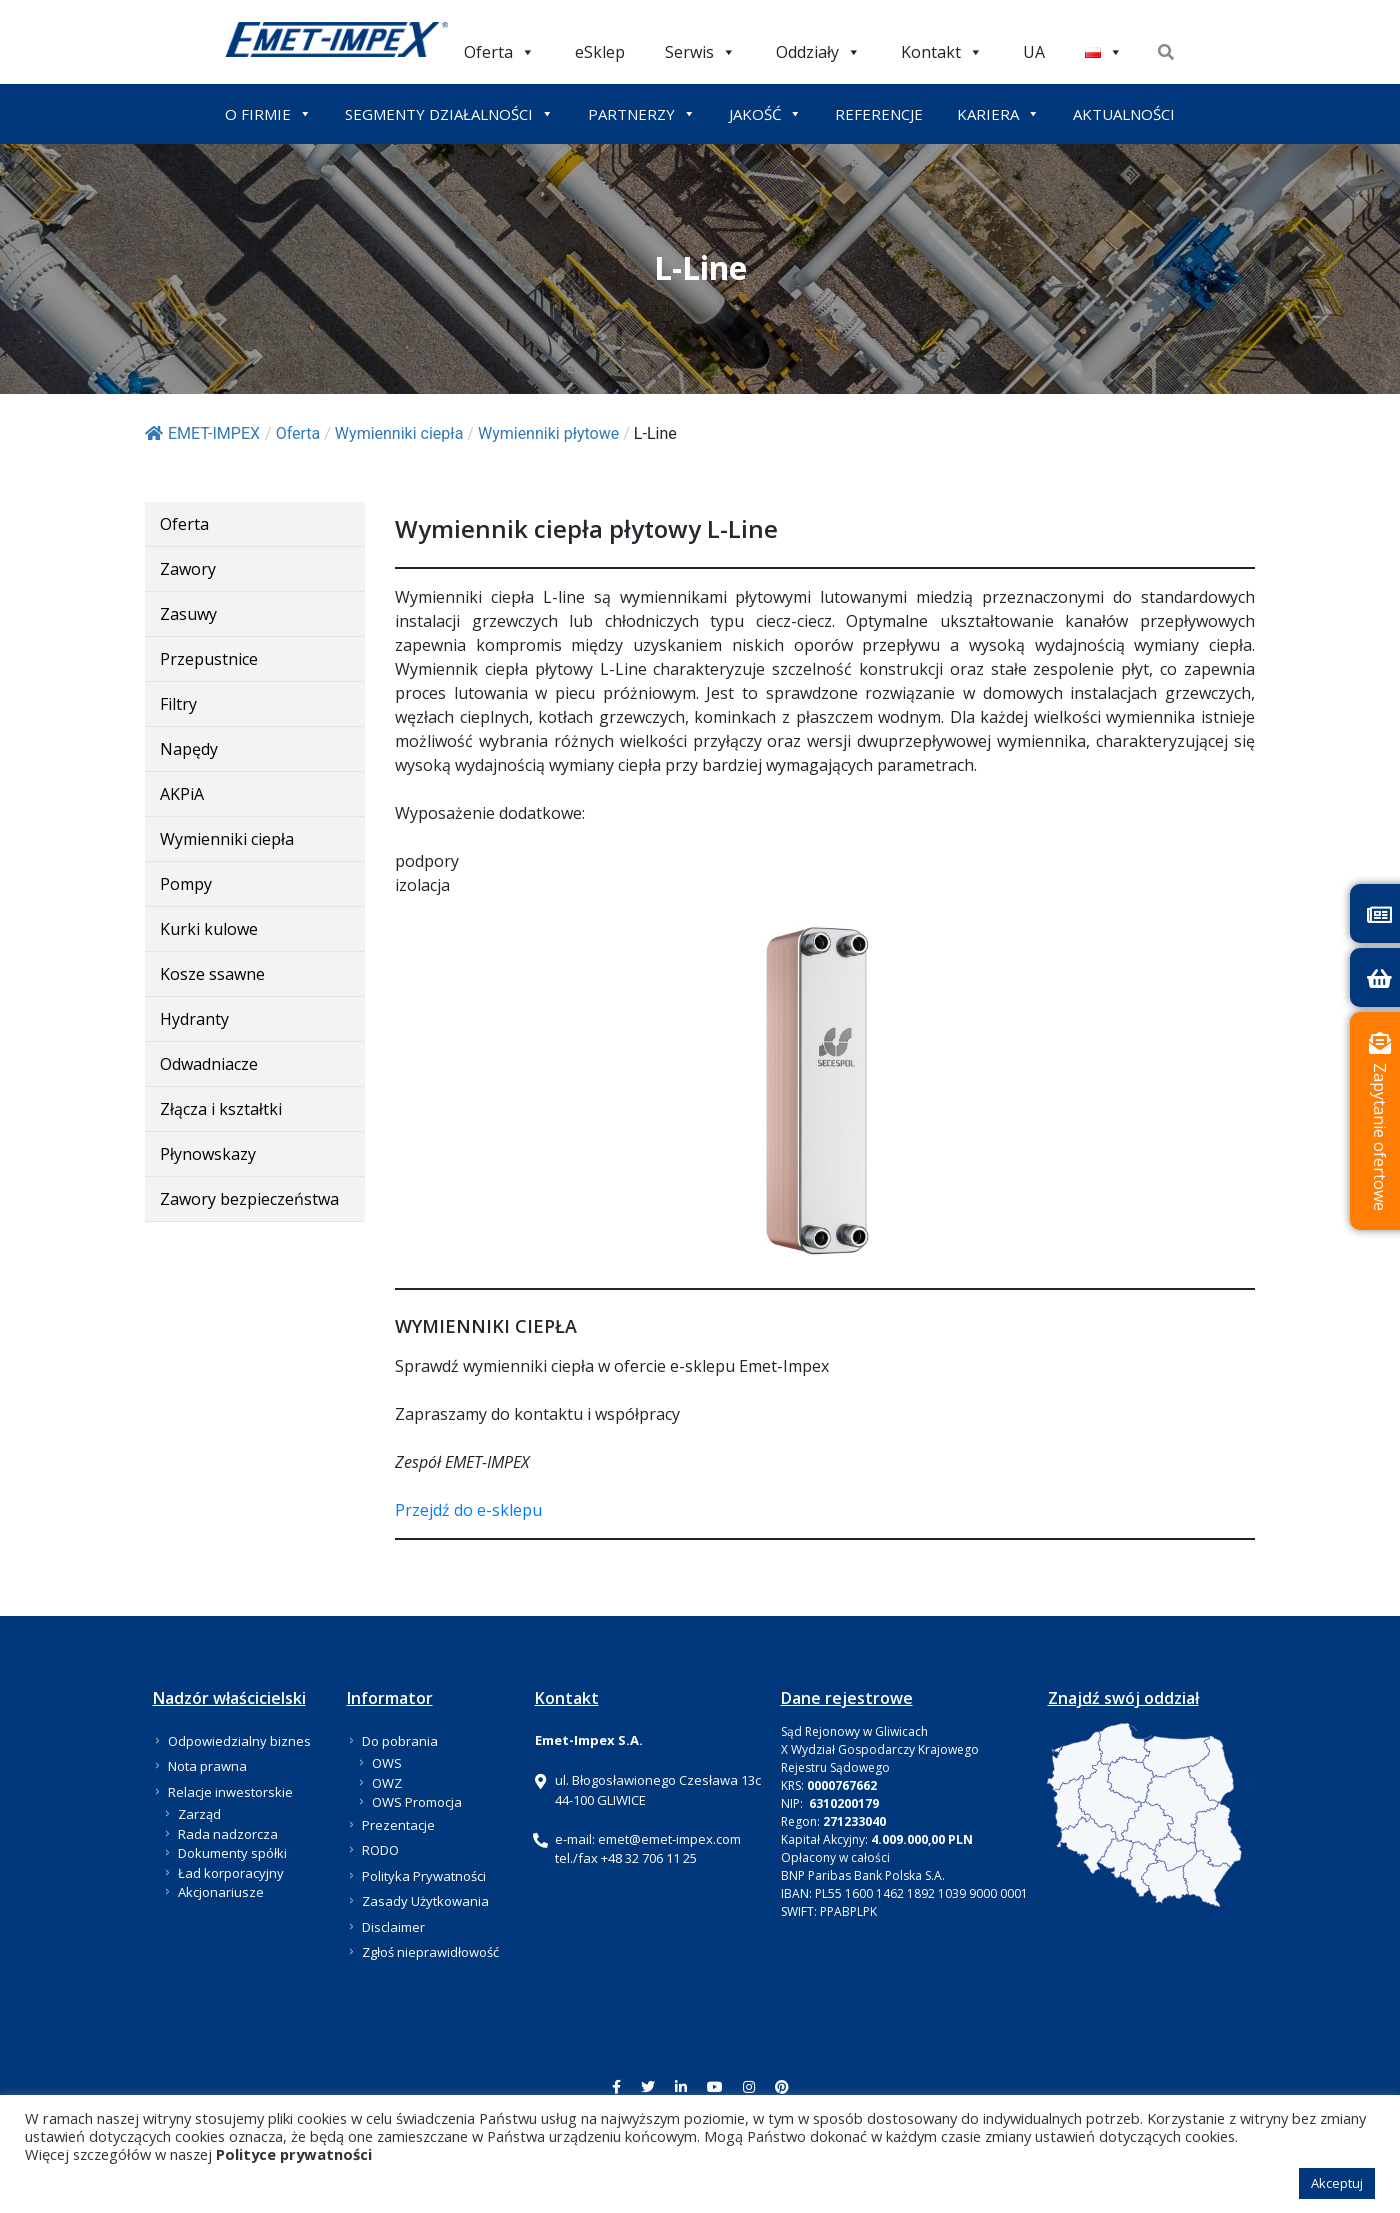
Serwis (700, 51)
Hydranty (194, 1019)
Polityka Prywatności (424, 1876)
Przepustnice (209, 659)
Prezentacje (398, 1825)
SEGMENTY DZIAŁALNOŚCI (449, 114)
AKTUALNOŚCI (1124, 114)
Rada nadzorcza (228, 1834)
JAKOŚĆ (765, 114)
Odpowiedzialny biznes (239, 1741)
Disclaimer (393, 1927)
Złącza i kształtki (221, 1109)
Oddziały (818, 51)
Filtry (178, 704)
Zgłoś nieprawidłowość (430, 1952)
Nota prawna (207, 1766)
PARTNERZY (642, 114)
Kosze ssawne (212, 974)
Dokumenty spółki (232, 1853)
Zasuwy (188, 614)
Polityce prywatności (294, 2154)
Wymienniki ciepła (227, 839)
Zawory (188, 569)
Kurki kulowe (209, 929)
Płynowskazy (208, 1154)
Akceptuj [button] (1337, 2183)
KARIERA (998, 114)
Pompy (186, 884)
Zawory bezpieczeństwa (249, 1199)
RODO (380, 1850)
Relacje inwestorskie (230, 1792)
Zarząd (199, 1814)
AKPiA (182, 794)
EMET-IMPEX (202, 433)
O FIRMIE (268, 114)
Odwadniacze (209, 1064)
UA (1034, 51)
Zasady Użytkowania (425, 1901)
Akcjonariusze (221, 1892)
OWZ (387, 1783)
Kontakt (942, 51)
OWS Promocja (417, 1802)
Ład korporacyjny (231, 1873)
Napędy (189, 749)
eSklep (600, 51)
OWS (387, 1763)
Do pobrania (400, 1741)
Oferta (499, 51)
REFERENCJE (879, 114)
